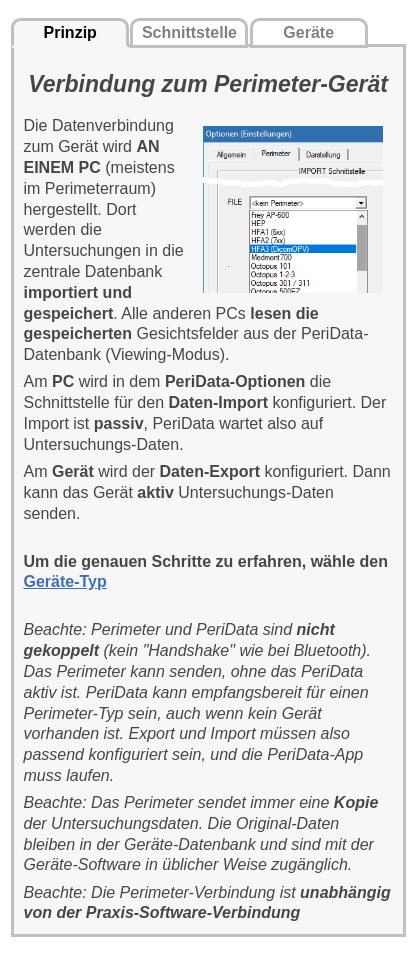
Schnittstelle (189, 32)
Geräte (308, 32)
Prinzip (70, 32)
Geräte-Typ (65, 581)
